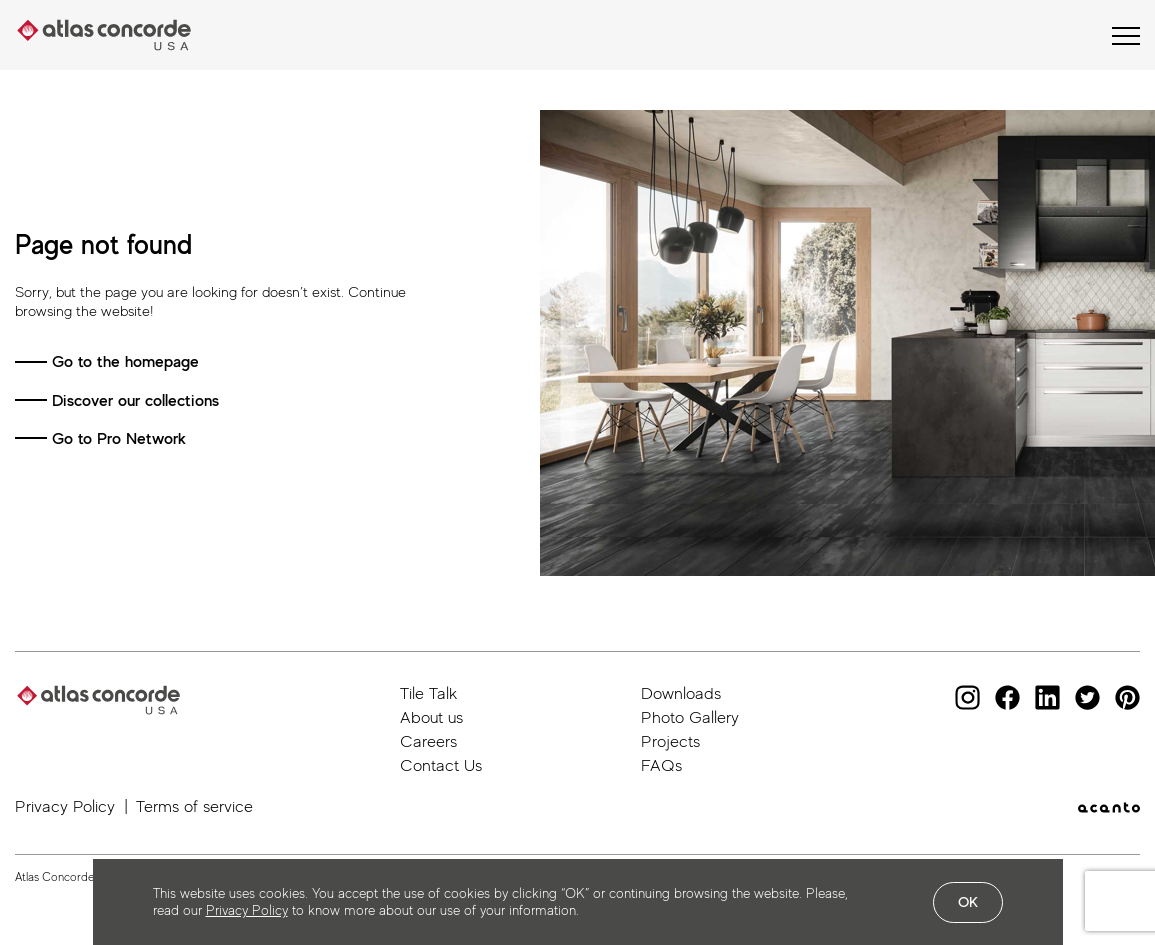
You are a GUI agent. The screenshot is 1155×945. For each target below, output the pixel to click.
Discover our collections (135, 400)
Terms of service (194, 806)
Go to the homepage (125, 361)
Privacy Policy (65, 806)
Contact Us (441, 765)
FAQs (661, 765)
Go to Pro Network (119, 438)
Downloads (681, 693)
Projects (670, 741)
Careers (428, 741)
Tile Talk (428, 693)
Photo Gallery (690, 717)
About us (431, 717)
